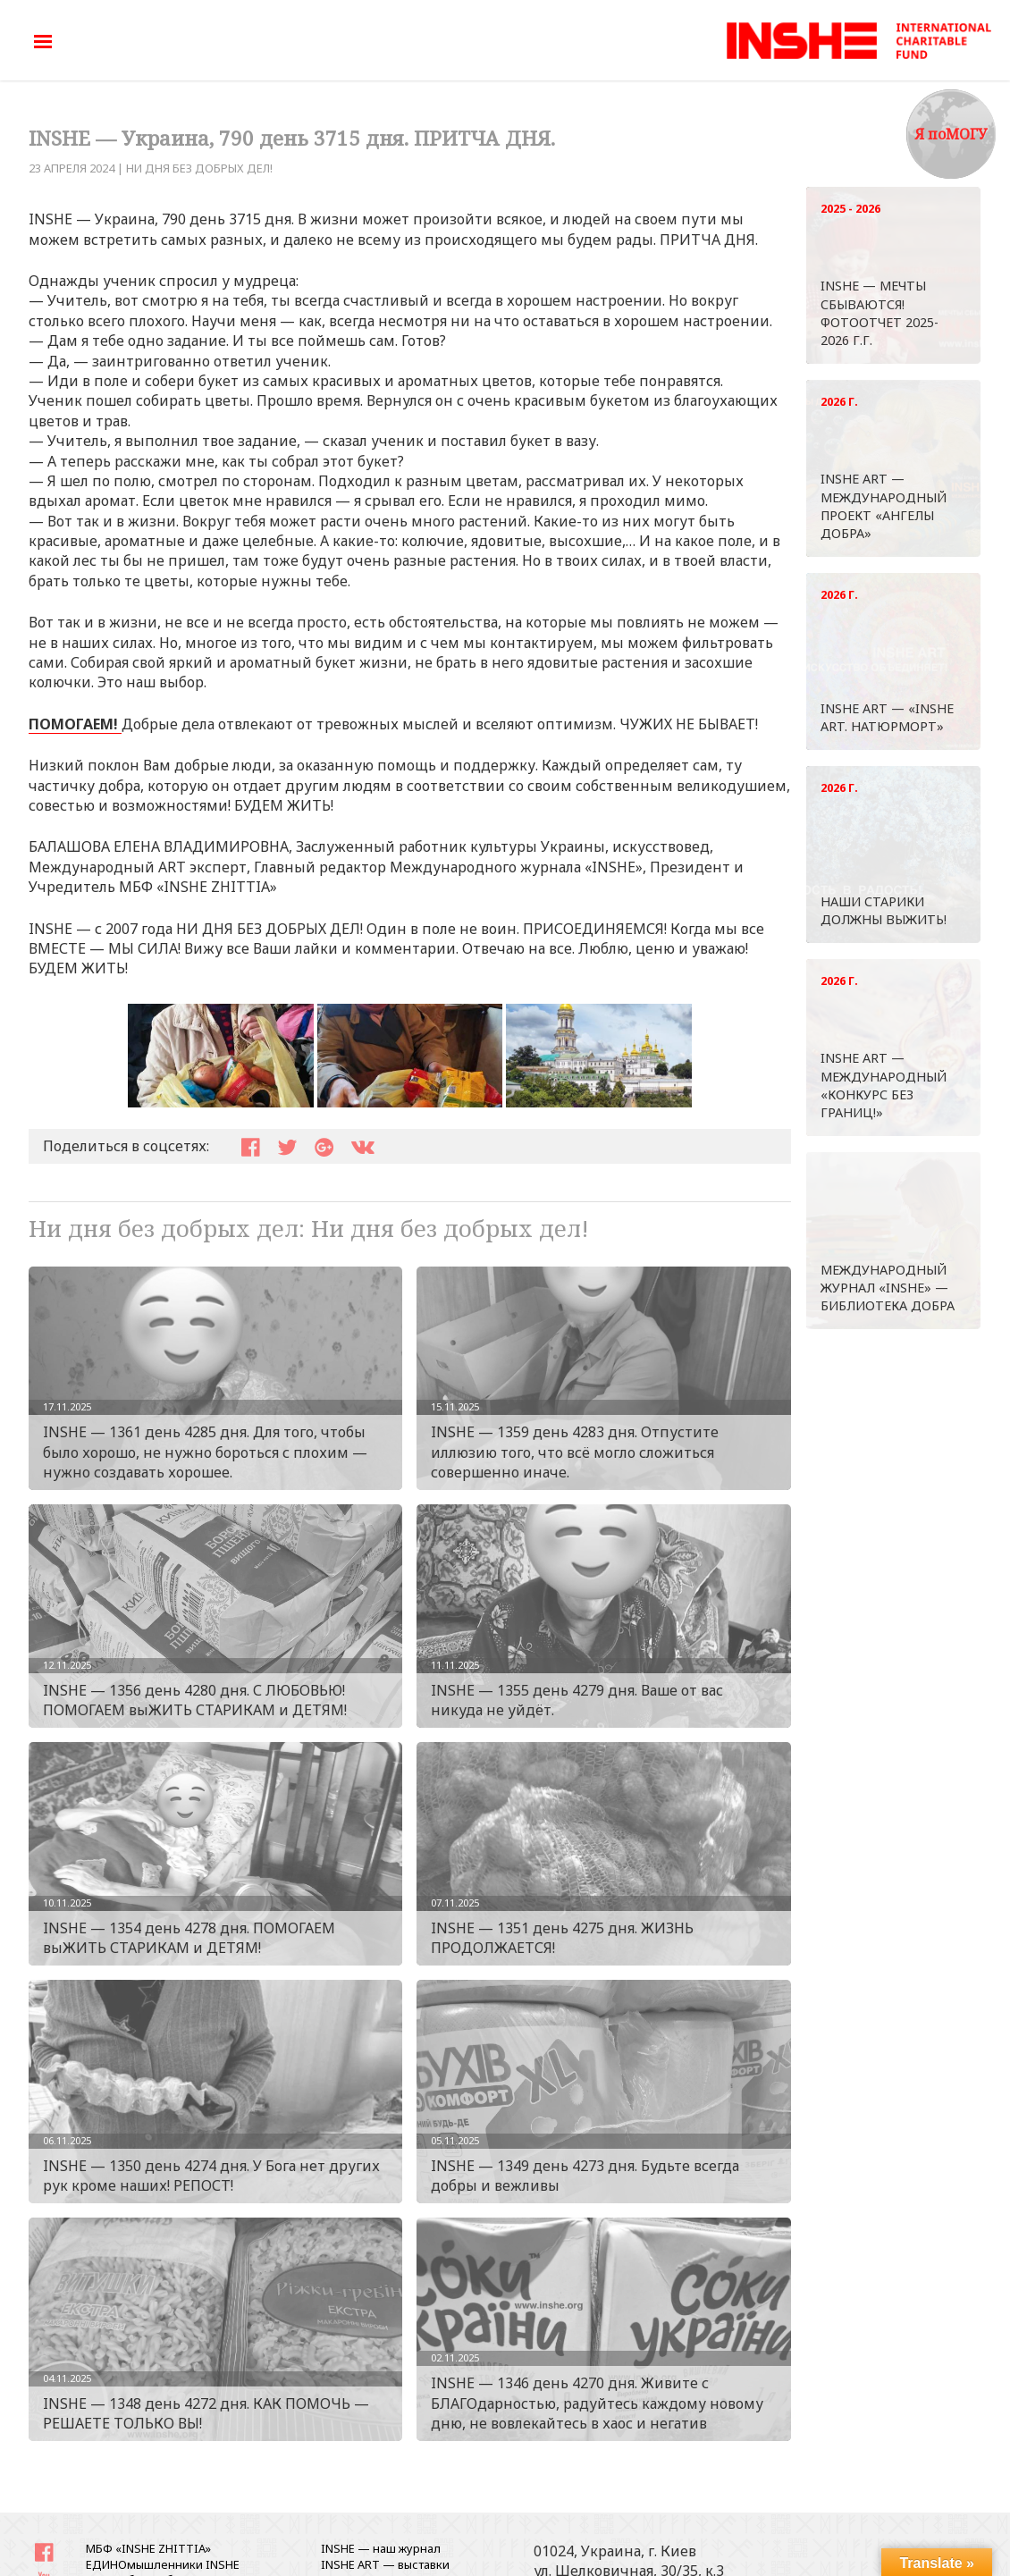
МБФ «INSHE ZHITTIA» (148, 2548)
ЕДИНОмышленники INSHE (163, 2564)
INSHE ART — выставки (385, 2564)
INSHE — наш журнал (381, 2548)
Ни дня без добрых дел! (199, 168)
